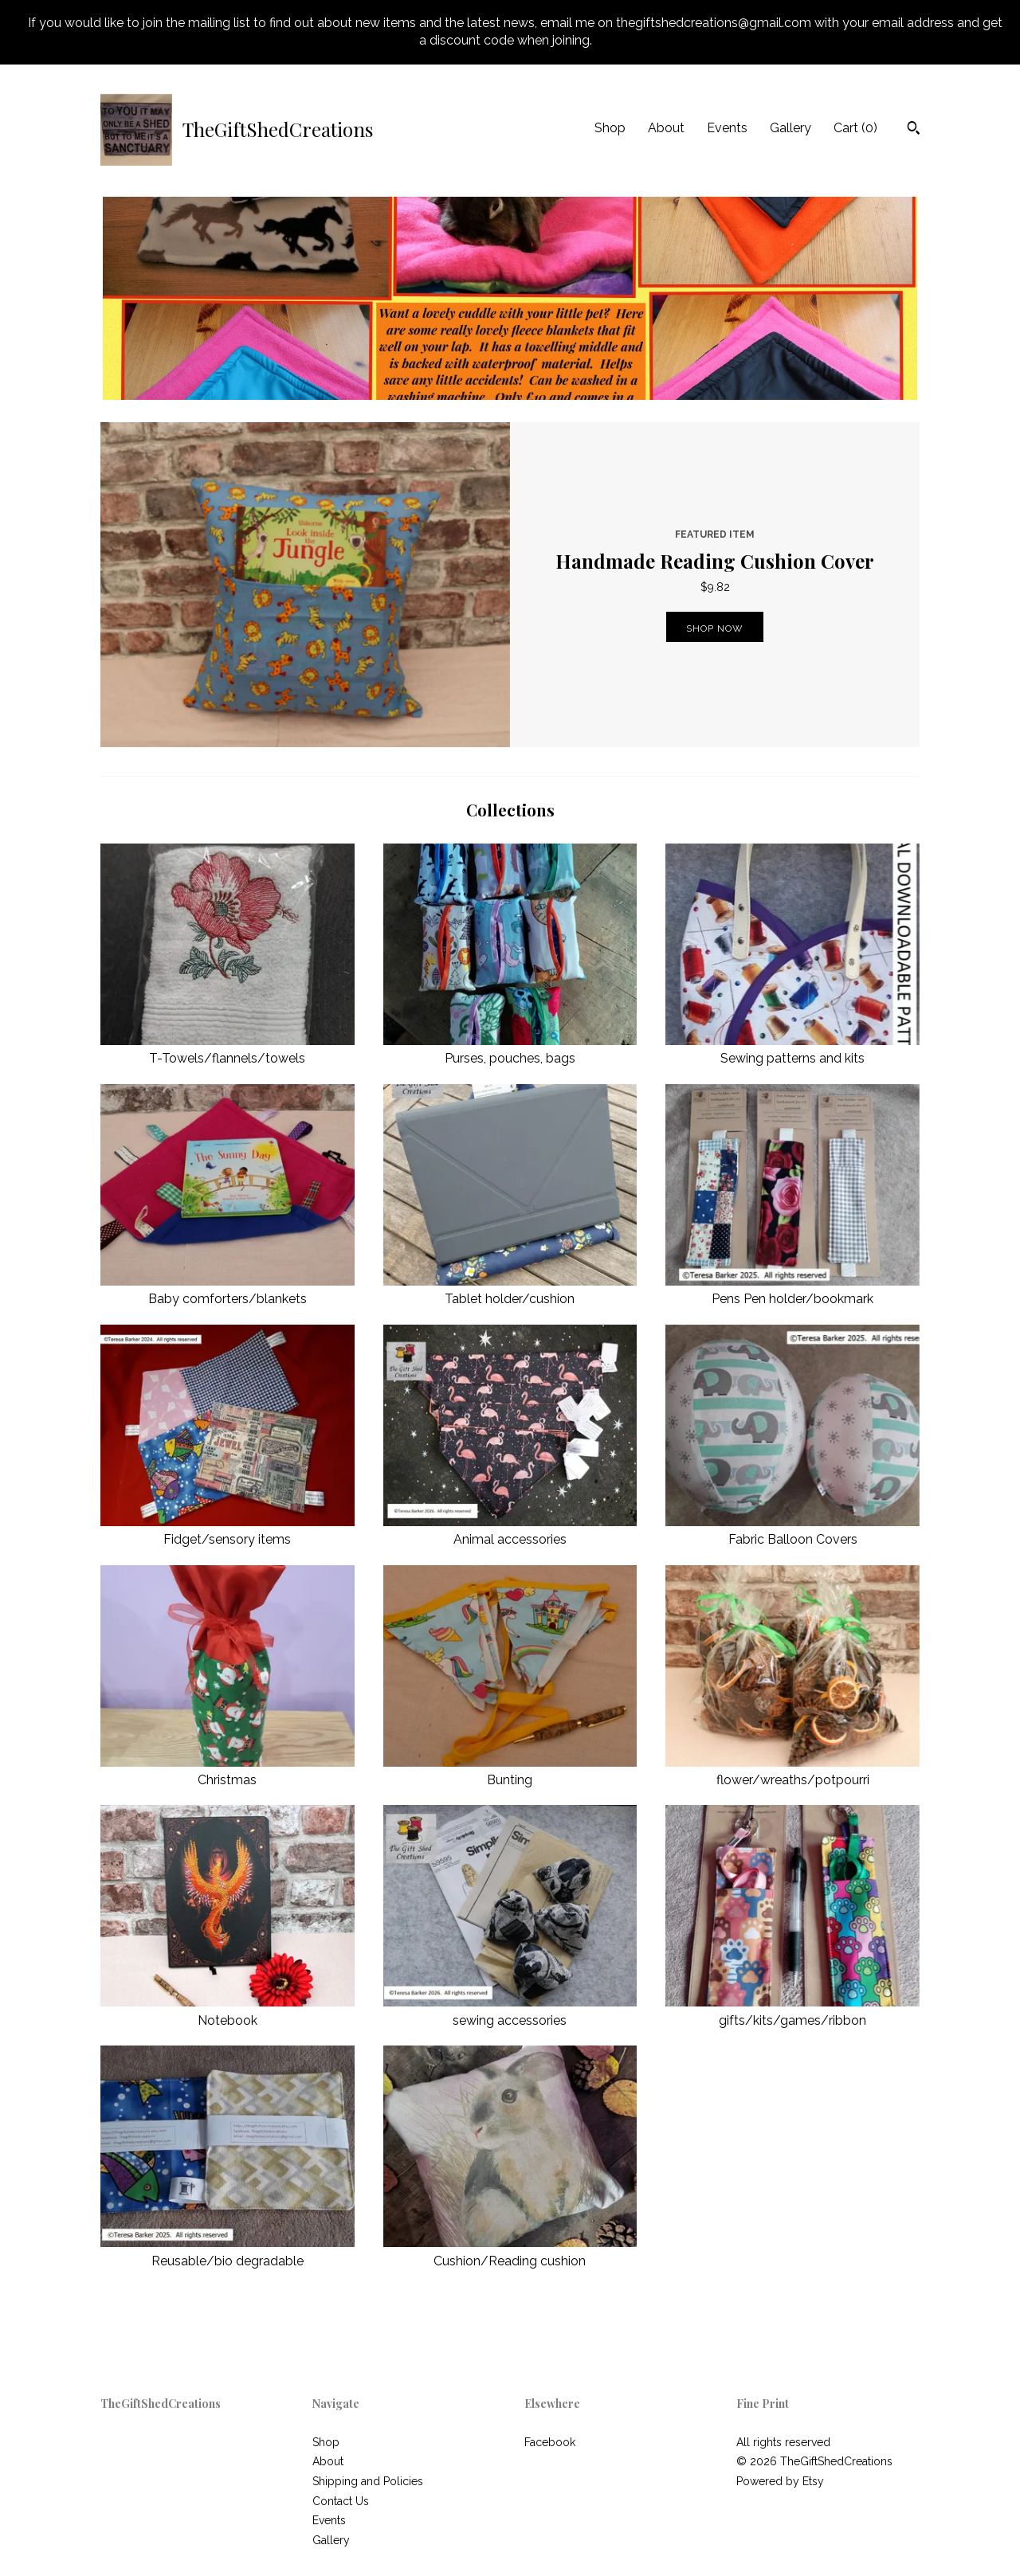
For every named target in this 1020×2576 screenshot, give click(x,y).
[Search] (914, 130)
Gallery (790, 127)
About (666, 127)
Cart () (855, 127)
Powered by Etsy (780, 2481)
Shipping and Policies (367, 2481)
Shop (610, 127)
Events (727, 127)
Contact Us (340, 2501)
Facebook (549, 2442)
